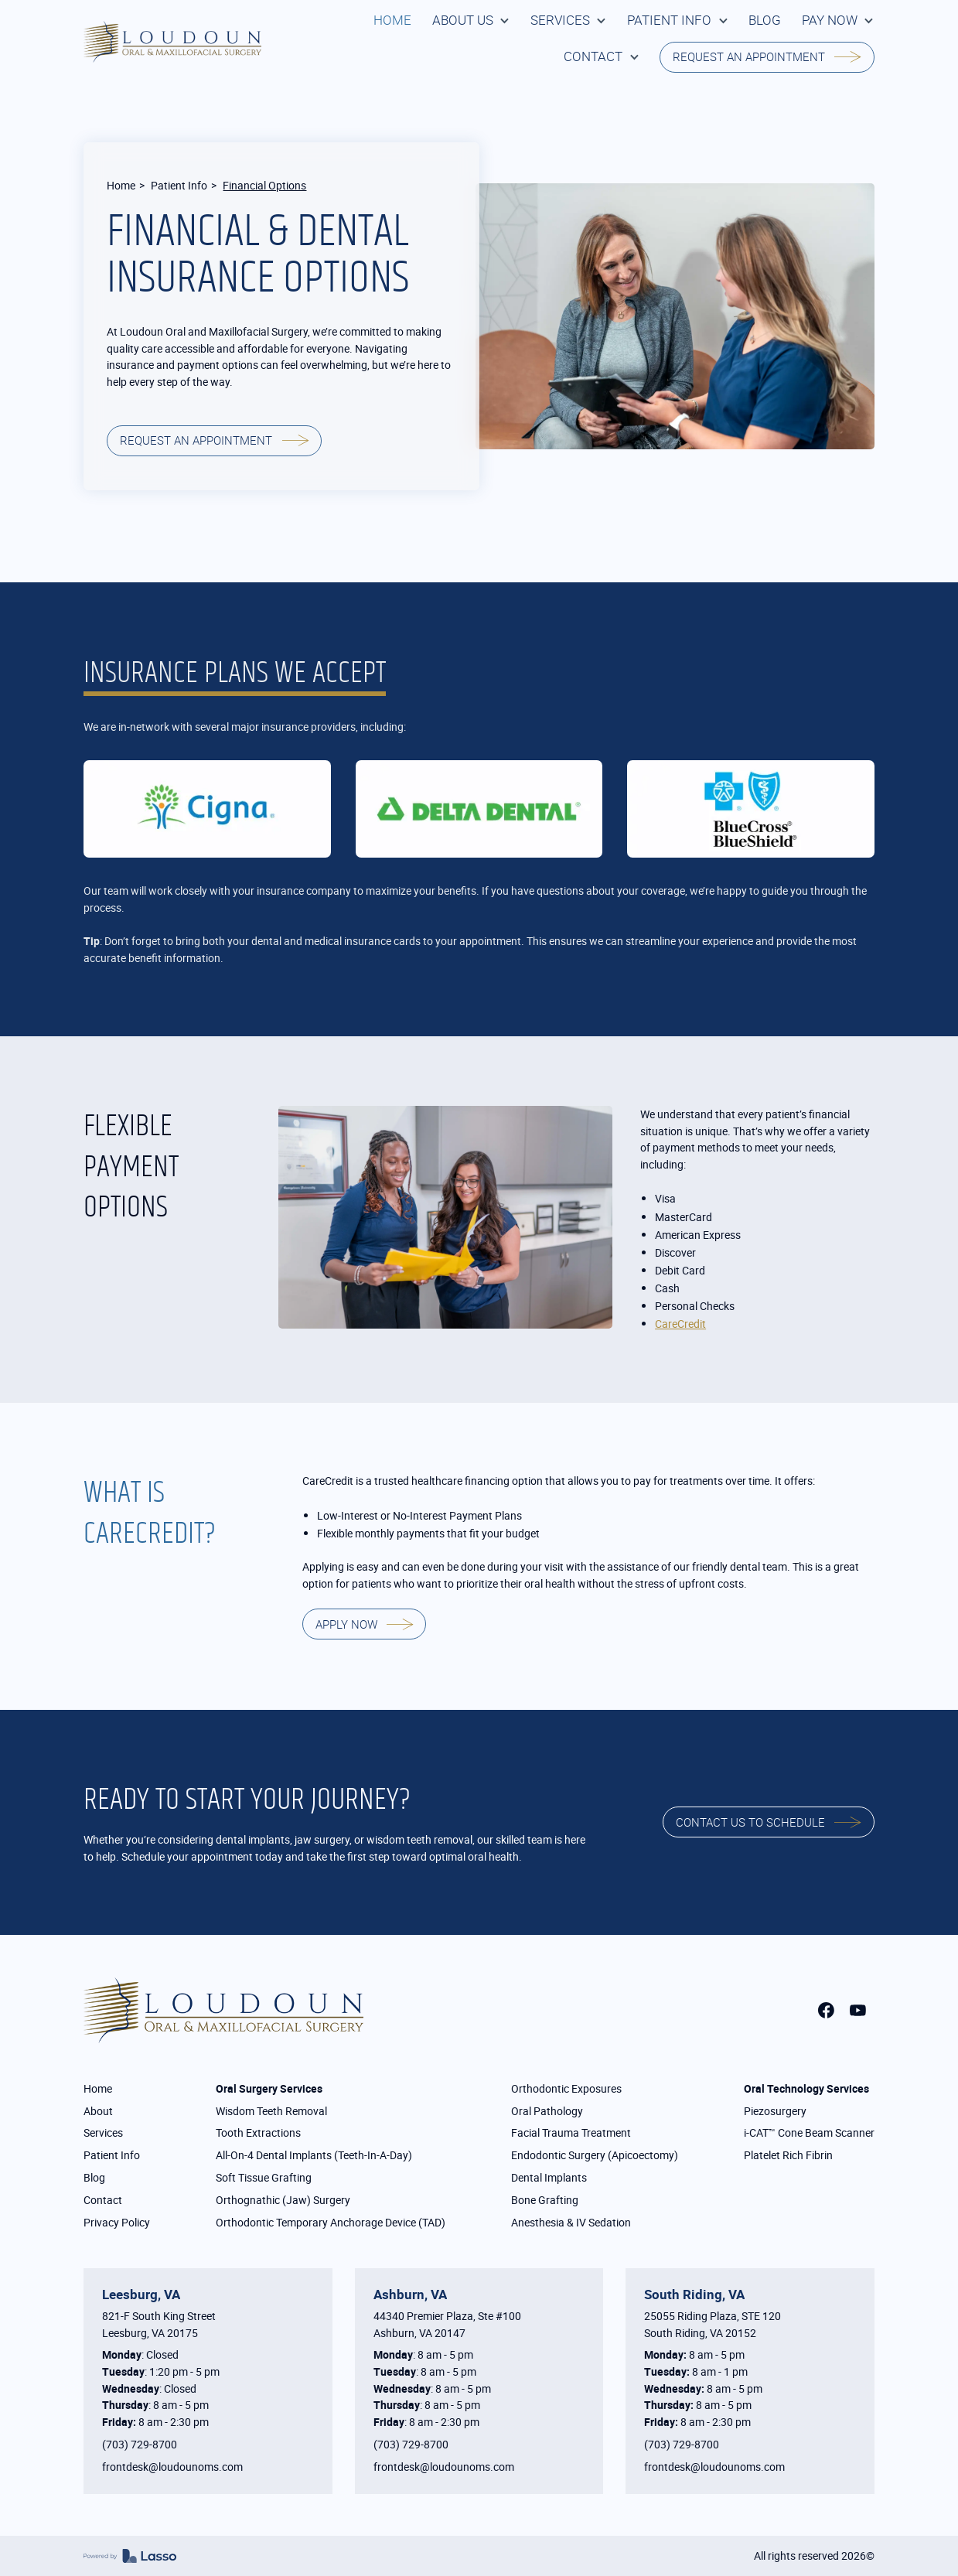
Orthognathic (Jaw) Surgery (283, 2199)
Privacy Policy (117, 2222)
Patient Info (179, 185)
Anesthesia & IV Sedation (571, 2222)
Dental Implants (549, 2177)
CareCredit (680, 1323)
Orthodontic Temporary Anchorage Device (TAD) (330, 2222)
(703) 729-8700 (139, 2444)
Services (103, 2132)
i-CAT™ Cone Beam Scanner (809, 2132)
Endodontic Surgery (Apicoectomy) (594, 2155)
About (98, 2110)
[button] (471, 20)
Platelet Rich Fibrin (788, 2155)
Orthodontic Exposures (566, 2088)
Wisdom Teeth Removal (271, 2110)
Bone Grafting (544, 2199)
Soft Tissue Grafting (264, 2177)
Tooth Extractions (258, 2132)
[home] (172, 42)
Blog (94, 2177)
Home (121, 185)
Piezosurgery (775, 2110)
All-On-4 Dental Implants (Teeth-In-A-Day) (314, 2155)
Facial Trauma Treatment (571, 2132)
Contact (103, 2199)
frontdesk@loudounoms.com (172, 2466)
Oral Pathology (547, 2110)
